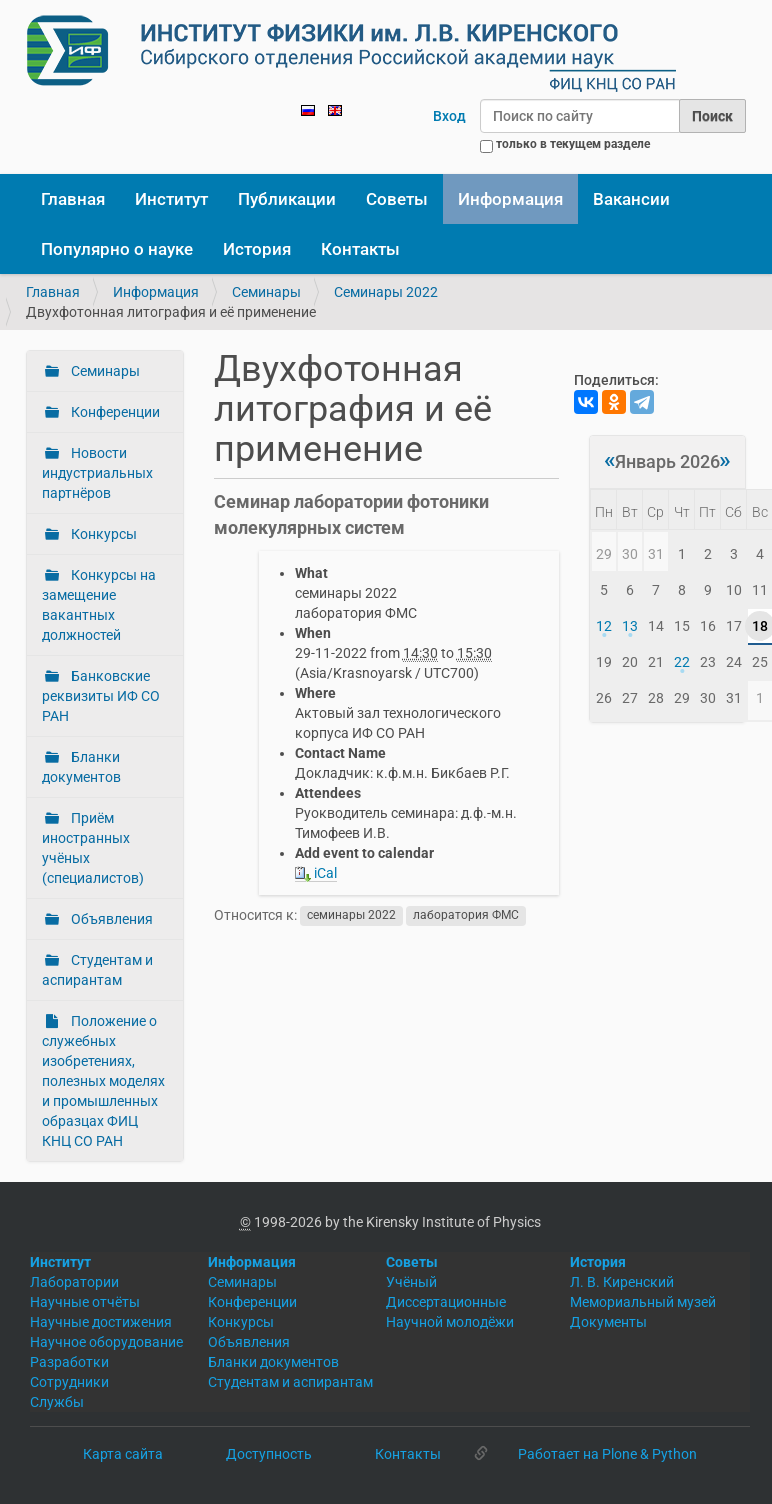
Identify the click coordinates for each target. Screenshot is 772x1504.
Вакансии (631, 199)
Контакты (360, 249)
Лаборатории (74, 1282)
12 (604, 626)
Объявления (110, 919)
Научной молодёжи (450, 1322)
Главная (73, 199)
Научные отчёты (85, 1302)
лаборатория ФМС (466, 916)
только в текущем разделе (573, 144)
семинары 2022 (351, 916)
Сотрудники (69, 1382)
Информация (510, 199)
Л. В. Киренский (622, 1282)
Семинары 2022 (386, 292)
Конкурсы (102, 534)
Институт (171, 199)
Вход (449, 116)
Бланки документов (81, 767)
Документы (608, 1322)
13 (630, 626)
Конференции (114, 412)
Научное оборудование (106, 1342)
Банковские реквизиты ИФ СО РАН (101, 696)
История (257, 249)
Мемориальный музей (643, 1302)
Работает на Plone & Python (607, 1454)
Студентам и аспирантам (97, 970)
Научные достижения (101, 1322)
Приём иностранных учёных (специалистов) (93, 848)
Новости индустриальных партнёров (97, 473)
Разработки (69, 1362)
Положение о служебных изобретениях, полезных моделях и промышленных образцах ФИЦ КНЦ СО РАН (103, 1081)
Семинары (266, 292)
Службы (57, 1402)
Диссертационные (446, 1302)
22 (682, 662)
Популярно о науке (117, 249)
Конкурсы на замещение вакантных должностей (99, 605)
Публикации (287, 199)
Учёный (411, 1282)
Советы (397, 199)
